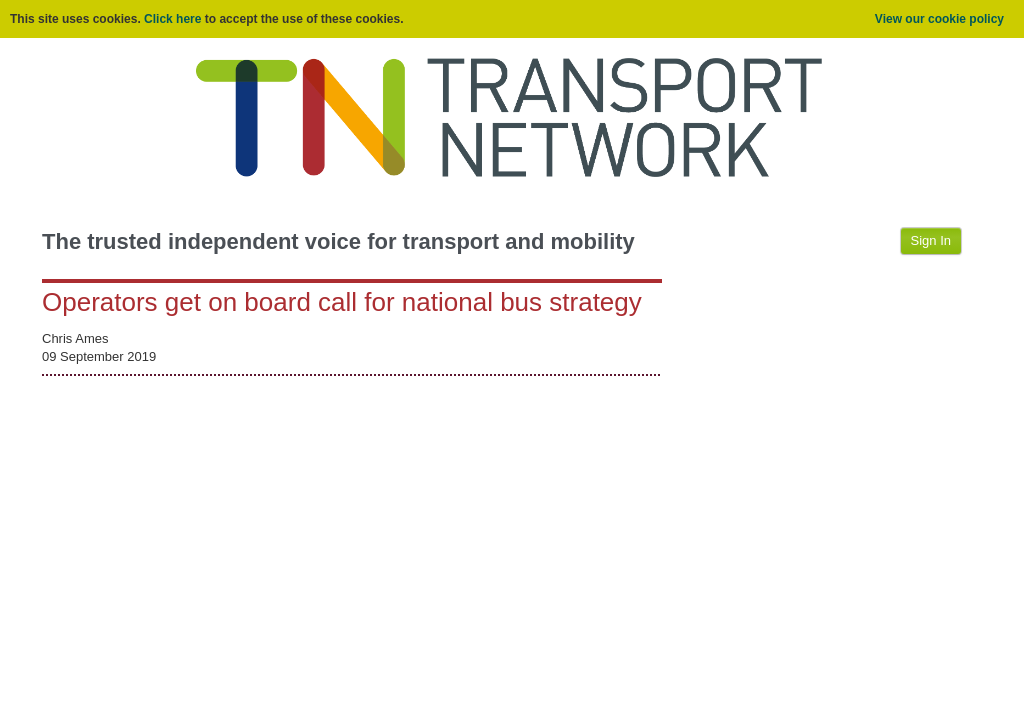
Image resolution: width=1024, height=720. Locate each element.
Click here (172, 19)
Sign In (931, 240)
